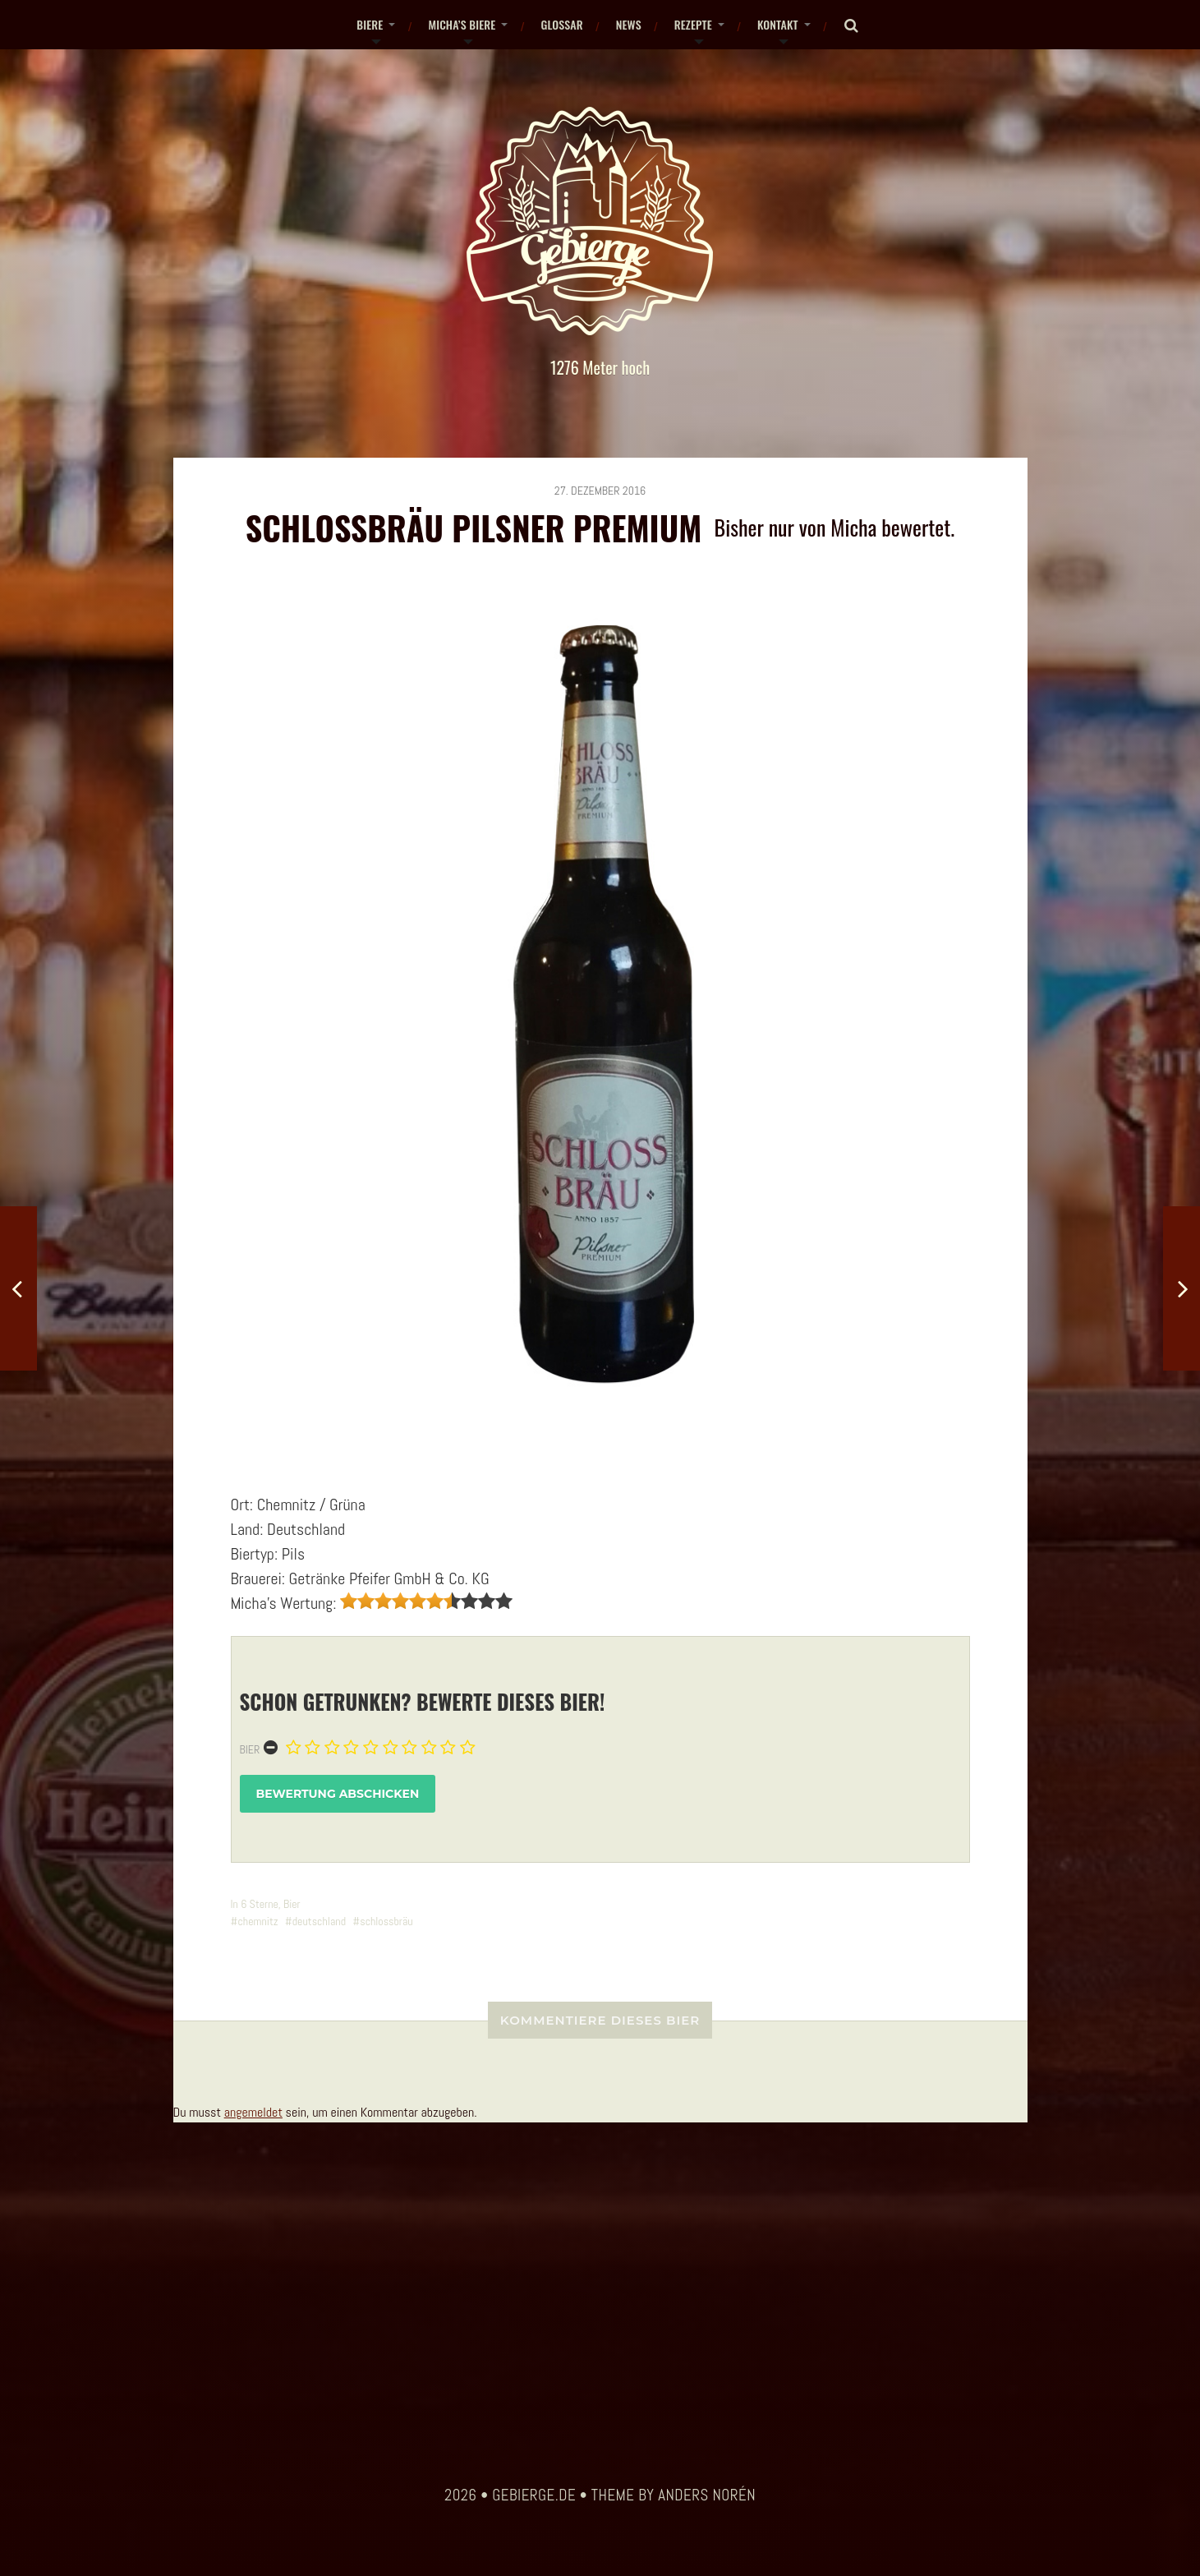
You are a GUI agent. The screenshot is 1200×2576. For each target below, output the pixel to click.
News (628, 24)
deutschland (319, 1921)
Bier (250, 1749)
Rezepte (693, 24)
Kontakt (777, 24)
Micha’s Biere (461, 24)
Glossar (561, 24)
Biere (369, 24)
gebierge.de (534, 2495)
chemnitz (257, 1921)
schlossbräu (386, 1921)
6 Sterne (259, 1903)
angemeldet (253, 2112)
